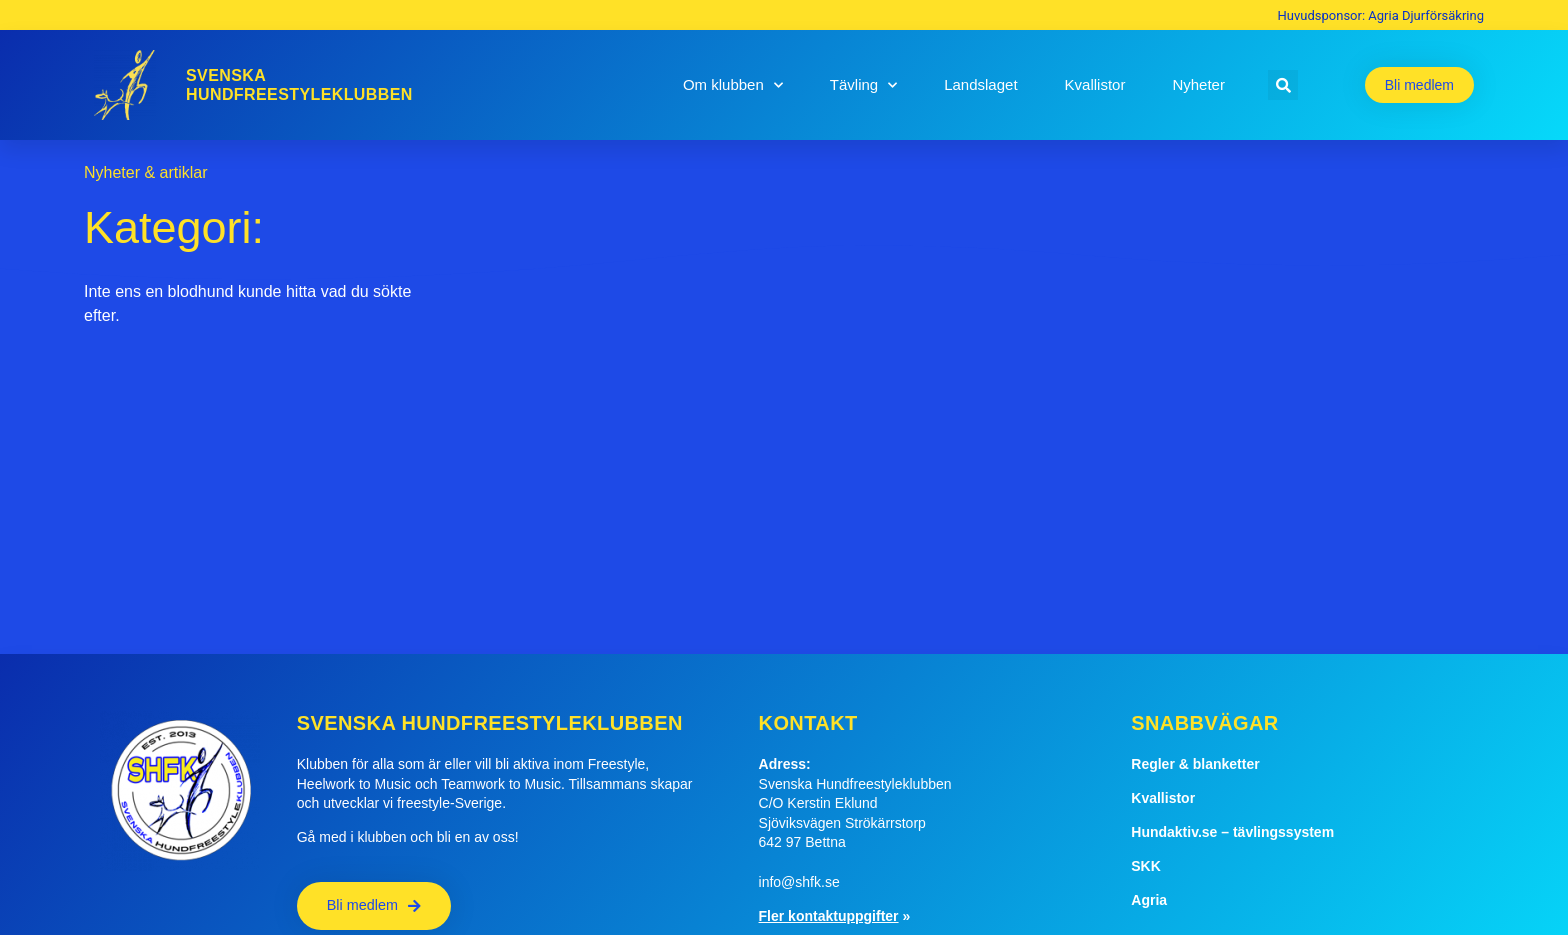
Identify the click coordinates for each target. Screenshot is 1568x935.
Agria (1149, 900)
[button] (1283, 85)
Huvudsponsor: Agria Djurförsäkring (1381, 15)
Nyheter (1198, 84)
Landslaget (980, 84)
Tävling (863, 85)
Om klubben (733, 85)
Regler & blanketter (1195, 764)
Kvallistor (1095, 84)
